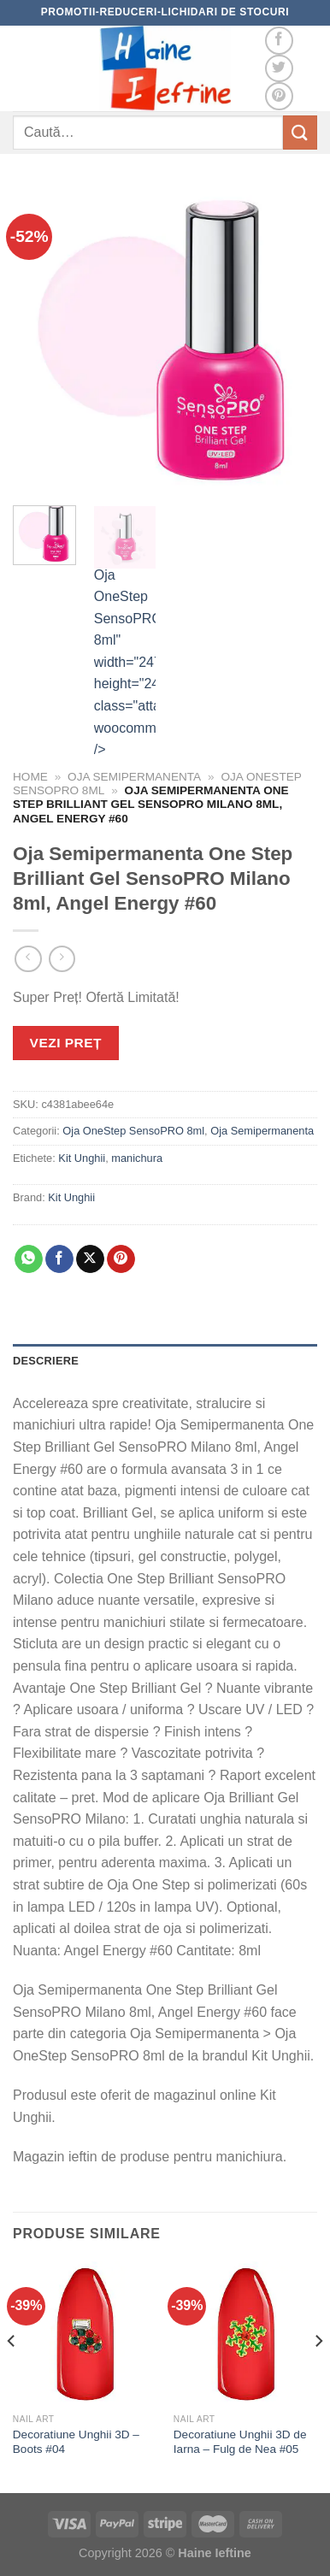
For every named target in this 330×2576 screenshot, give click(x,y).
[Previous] (12, 2375)
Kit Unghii (81, 1158)
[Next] (318, 2375)
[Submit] (300, 132)
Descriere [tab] (46, 1360)
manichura (136, 1158)
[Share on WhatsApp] (29, 1259)
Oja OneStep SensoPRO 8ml (133, 1130)
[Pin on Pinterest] (121, 1259)
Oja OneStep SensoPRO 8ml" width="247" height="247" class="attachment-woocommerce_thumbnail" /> (125, 631)
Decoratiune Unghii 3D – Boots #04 (76, 2442)
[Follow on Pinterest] (279, 96)
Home (30, 776)
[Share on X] (90, 1259)
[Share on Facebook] (59, 1259)
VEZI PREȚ (66, 1042)
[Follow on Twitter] (279, 69)
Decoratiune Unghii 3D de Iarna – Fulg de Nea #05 (240, 2442)
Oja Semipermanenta (134, 776)
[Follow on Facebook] (279, 41)
